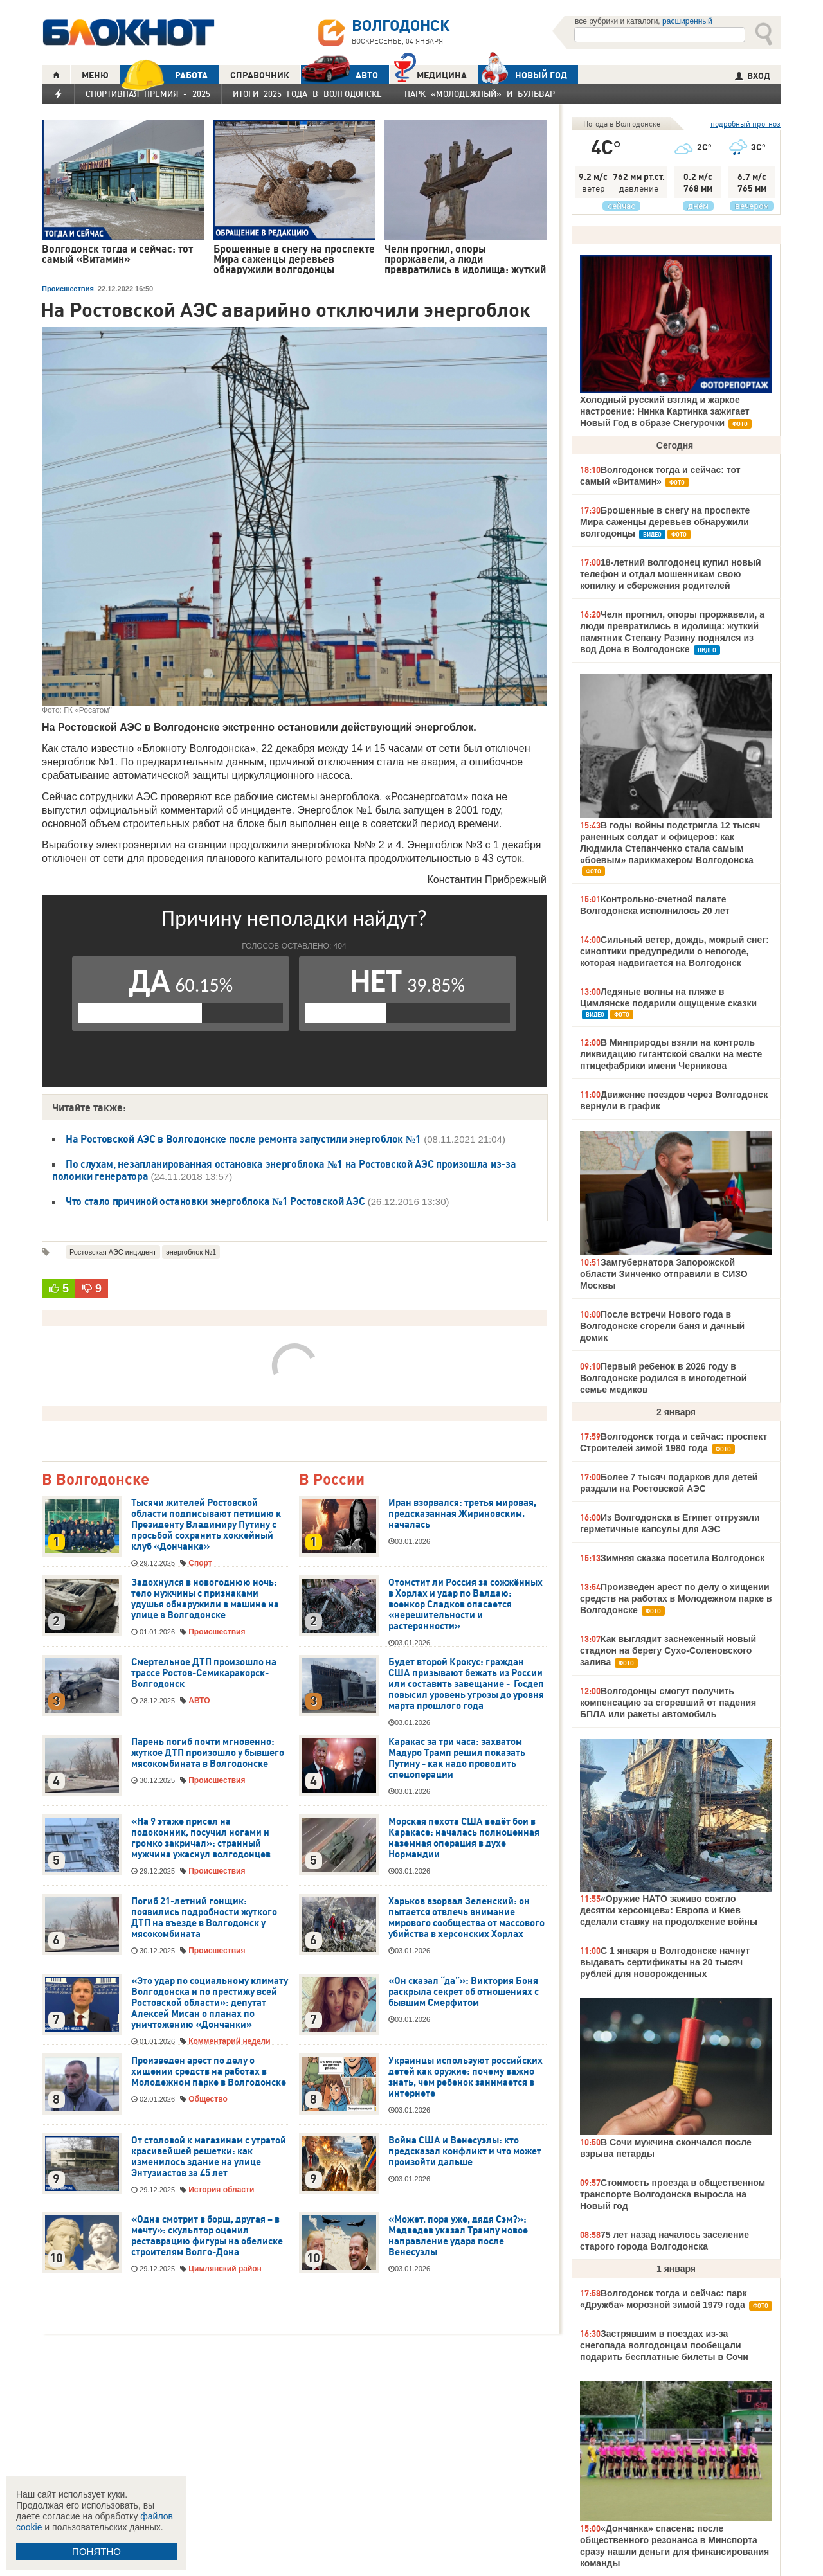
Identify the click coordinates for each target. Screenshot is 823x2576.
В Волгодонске (95, 1480)
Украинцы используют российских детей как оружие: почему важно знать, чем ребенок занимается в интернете (465, 2077)
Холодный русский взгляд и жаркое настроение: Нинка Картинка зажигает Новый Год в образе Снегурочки (665, 411)
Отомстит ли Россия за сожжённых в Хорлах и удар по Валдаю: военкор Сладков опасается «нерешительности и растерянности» (465, 1604)
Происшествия (68, 288)
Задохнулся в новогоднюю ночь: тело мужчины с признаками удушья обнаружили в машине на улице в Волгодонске (205, 1599)
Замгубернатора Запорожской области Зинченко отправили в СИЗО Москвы (664, 1274)
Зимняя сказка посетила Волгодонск (682, 1558)
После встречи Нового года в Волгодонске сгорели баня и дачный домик (662, 1326)
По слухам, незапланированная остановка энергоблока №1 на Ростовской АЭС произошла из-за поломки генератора (284, 1170)
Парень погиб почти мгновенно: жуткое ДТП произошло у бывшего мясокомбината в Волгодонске (207, 1752)
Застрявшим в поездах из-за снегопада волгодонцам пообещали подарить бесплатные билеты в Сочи (664, 2345)
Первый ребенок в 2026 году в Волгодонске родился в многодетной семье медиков (663, 1378)
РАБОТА (164, 75)
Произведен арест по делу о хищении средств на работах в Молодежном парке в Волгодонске (208, 2071)
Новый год (522, 74)
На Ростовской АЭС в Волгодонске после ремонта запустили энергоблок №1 (243, 1138)
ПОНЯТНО (96, 2551)
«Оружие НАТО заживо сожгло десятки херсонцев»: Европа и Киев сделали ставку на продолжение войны (668, 1910)
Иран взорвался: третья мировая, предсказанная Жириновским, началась (462, 1513)
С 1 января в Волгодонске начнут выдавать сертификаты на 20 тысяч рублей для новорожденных (665, 1962)
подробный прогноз (745, 124)
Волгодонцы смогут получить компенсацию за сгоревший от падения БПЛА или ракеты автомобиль (668, 1702)
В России (332, 1480)
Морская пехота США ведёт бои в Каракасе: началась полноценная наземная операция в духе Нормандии (463, 1838)
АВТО (339, 75)
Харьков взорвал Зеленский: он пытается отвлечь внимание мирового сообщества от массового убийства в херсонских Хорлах (466, 1917)
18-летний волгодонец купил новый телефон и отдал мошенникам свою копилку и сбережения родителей (670, 574)
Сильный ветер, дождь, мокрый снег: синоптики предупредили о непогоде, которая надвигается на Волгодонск (674, 951)
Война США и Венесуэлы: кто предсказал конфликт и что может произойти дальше (464, 2151)
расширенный (687, 21)
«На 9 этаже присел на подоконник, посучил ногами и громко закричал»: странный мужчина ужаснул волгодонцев (201, 1838)
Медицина (430, 73)
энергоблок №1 (191, 1252)
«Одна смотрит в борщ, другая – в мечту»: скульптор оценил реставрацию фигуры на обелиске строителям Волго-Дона (207, 2236)
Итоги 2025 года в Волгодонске (307, 94)
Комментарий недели (229, 2041)
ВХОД (752, 76)
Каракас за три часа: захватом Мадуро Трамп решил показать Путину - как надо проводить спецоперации (456, 1758)
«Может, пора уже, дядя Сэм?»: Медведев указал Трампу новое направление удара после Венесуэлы (458, 2236)
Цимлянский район (225, 2268)
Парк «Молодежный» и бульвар (479, 94)
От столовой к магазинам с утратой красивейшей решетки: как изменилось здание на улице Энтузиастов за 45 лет (208, 2156)
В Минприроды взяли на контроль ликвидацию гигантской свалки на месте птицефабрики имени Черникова (671, 1054)
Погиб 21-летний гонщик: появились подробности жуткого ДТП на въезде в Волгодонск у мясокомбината (204, 1917)
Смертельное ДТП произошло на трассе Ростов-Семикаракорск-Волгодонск (203, 1673)
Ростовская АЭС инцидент (112, 1252)
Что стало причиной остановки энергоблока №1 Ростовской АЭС (215, 1201)
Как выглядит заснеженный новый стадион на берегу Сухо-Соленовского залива (668, 1650)
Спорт (200, 1563)
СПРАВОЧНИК (259, 75)
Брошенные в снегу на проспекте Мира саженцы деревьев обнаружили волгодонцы (665, 522)
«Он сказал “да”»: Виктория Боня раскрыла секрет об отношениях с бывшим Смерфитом (463, 1991)
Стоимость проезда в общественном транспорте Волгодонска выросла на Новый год (672, 2194)
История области (221, 2189)
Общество (208, 2099)
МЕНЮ (95, 75)
